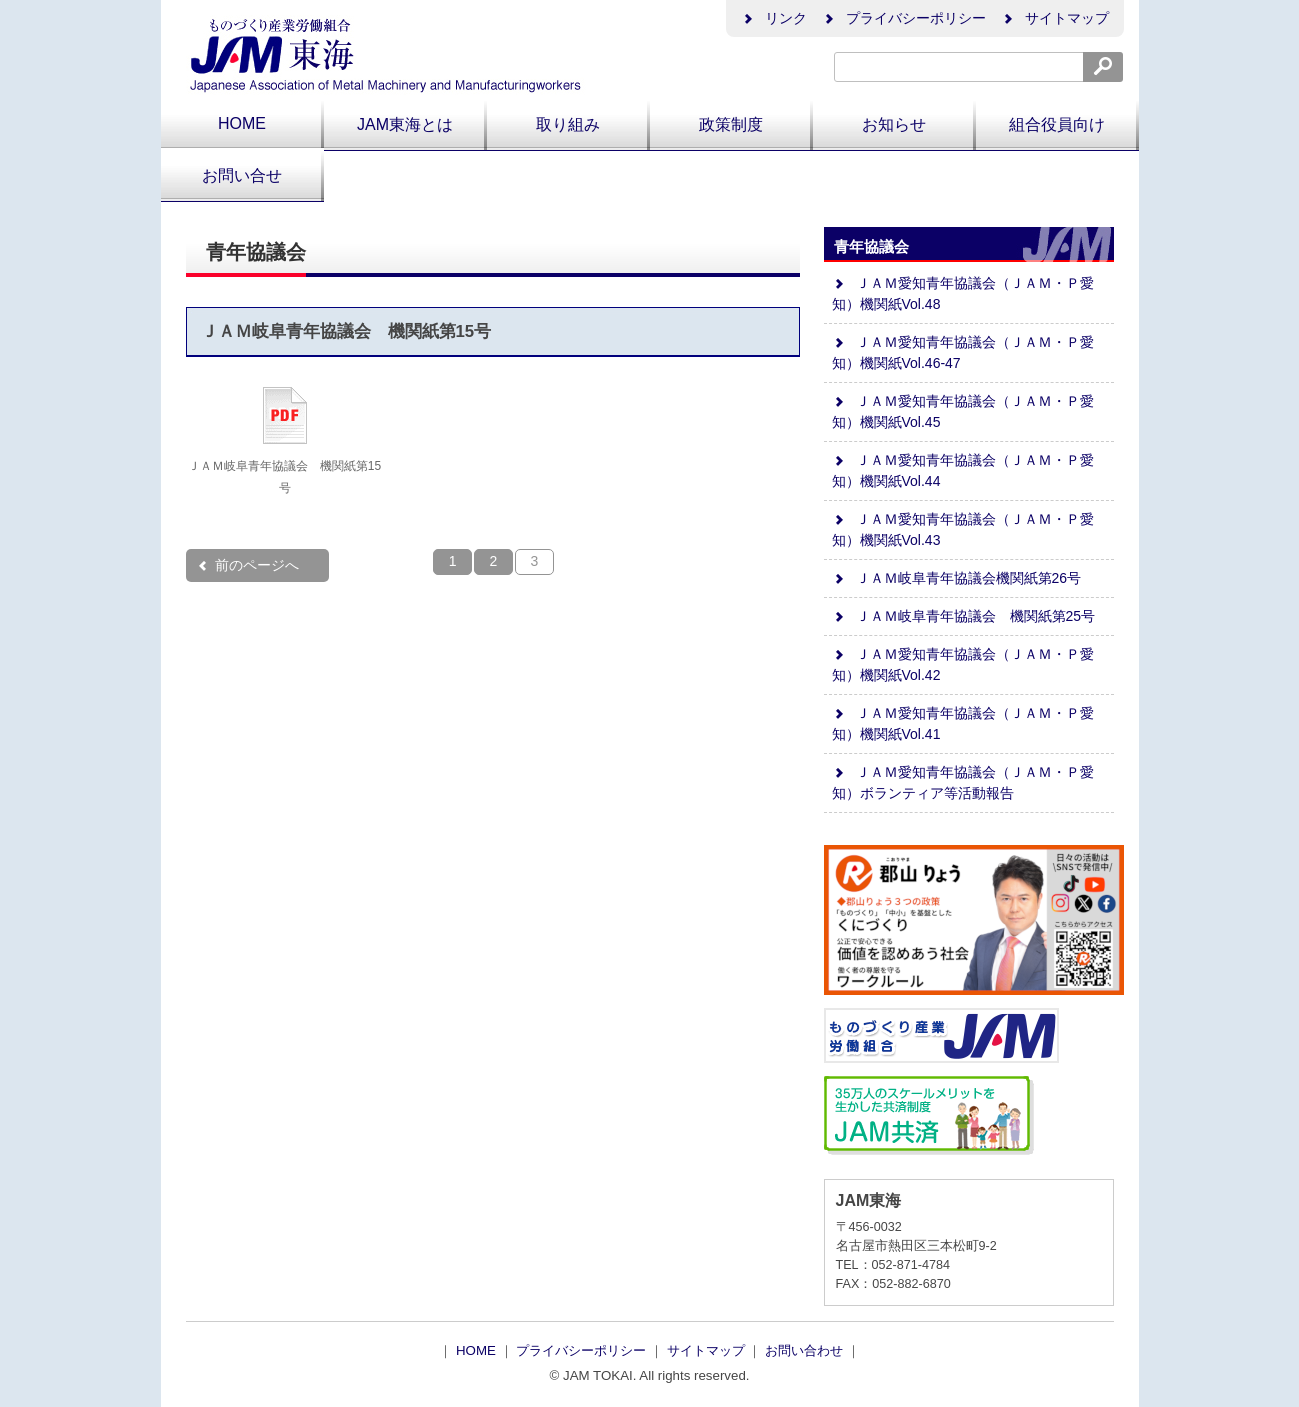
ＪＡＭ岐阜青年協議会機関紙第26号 (957, 578)
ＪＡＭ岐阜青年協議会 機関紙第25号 (964, 616)
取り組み (568, 124)
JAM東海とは (405, 124)
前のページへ (247, 565)
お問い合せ (242, 175)
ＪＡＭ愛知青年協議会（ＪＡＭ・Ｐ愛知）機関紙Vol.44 (963, 470)
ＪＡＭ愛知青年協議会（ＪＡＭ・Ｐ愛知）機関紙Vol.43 (963, 529)
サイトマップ (1055, 18)
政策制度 (731, 124)
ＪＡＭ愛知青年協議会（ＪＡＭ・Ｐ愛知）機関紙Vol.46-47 (963, 352)
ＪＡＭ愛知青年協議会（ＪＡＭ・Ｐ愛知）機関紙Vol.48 (963, 293)
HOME (242, 123)
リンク (774, 18)
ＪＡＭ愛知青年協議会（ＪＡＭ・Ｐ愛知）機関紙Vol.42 (963, 664)
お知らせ (894, 124)
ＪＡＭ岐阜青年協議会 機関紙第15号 (346, 331)
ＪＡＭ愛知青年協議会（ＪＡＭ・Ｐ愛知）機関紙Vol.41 (963, 723)
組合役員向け (1057, 124)
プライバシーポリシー (904, 18)
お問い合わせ (806, 1350)
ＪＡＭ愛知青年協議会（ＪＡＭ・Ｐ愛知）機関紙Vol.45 (963, 411)
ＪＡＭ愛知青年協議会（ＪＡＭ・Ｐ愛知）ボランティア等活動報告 (963, 782)
